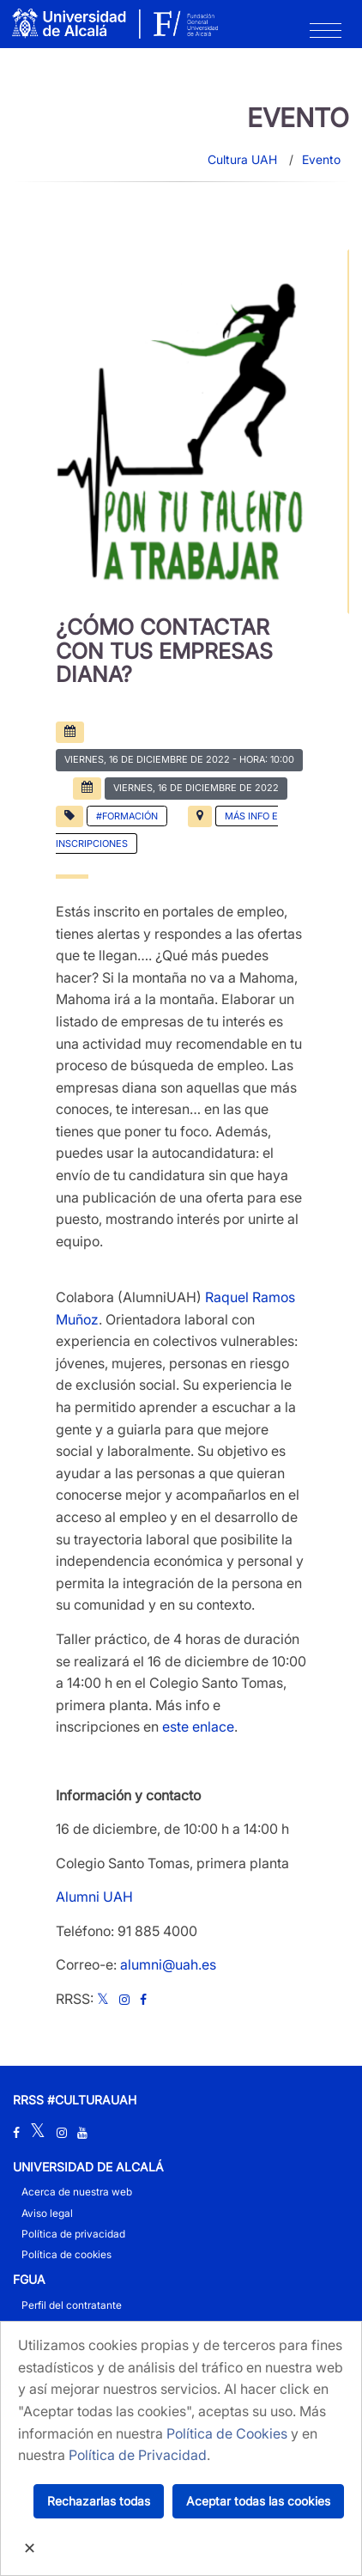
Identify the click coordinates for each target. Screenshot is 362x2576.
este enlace (198, 1726)
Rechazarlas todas (98, 2501)
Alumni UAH (94, 1896)
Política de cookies (66, 2254)
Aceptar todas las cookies (258, 2501)
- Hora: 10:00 (179, 759)
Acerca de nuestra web (76, 2191)
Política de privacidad (73, 2233)
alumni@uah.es (168, 1964)
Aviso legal (47, 2213)
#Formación (127, 816)
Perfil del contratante (71, 2305)
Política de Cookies (226, 2433)
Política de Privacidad (138, 2454)
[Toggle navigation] (325, 34)
